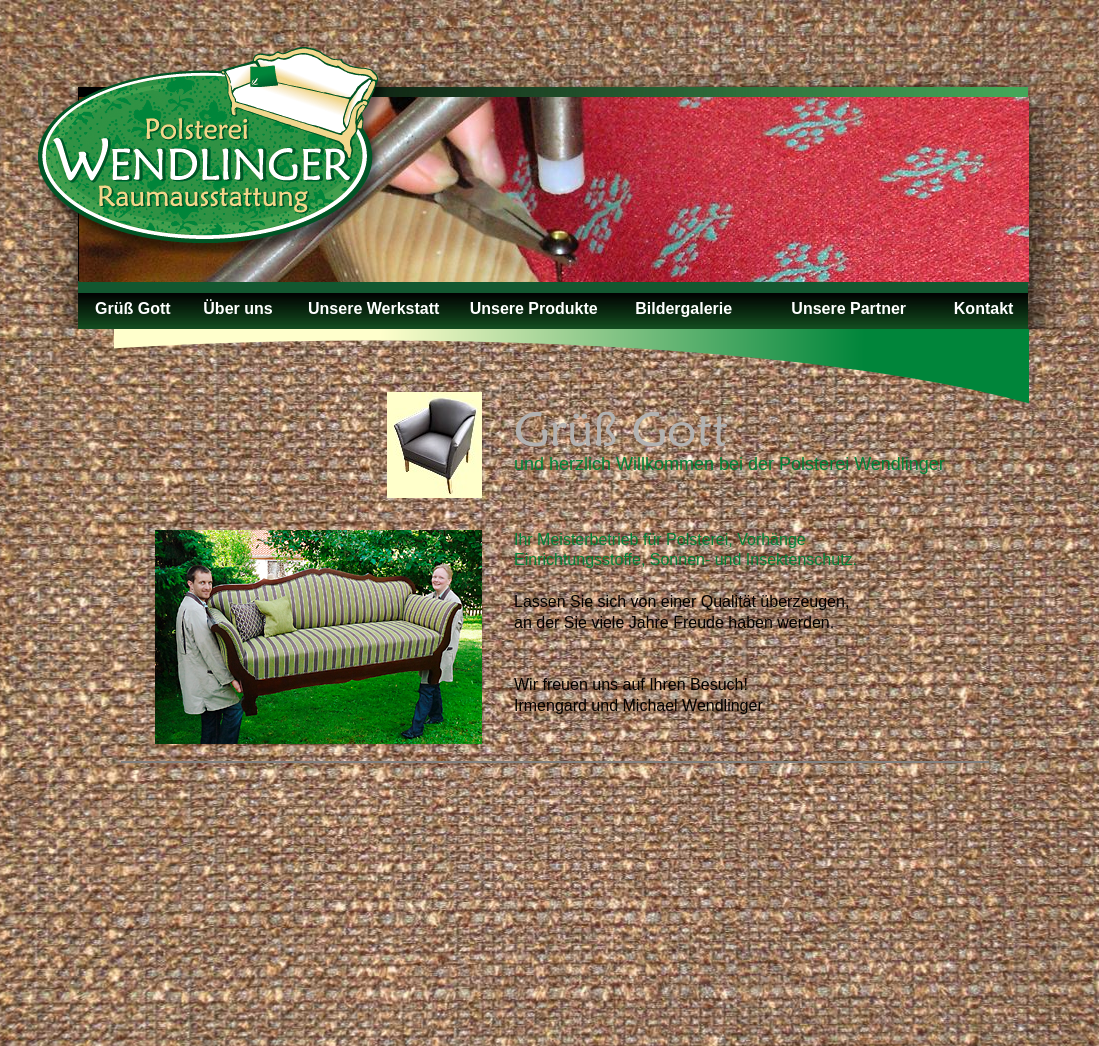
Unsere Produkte (534, 308)
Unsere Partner (848, 308)
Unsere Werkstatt (373, 308)
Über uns (237, 308)
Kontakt (984, 308)
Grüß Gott (133, 308)
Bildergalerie (683, 308)
